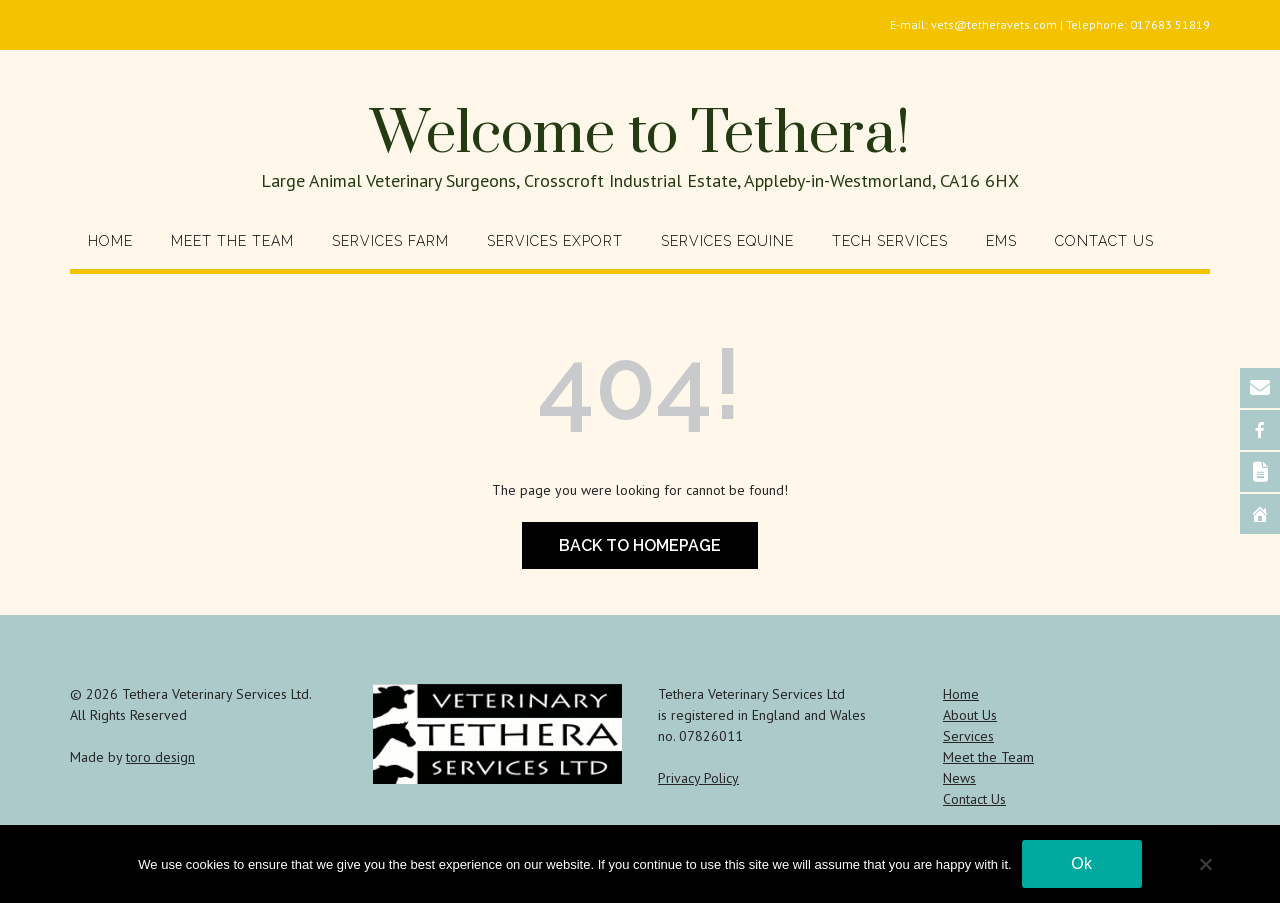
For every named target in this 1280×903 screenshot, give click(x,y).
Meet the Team (232, 241)
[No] (1205, 864)
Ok (1081, 863)
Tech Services (890, 241)
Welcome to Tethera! (640, 135)
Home (110, 241)
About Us (970, 715)
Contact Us (1104, 241)
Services (968, 736)
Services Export (555, 241)
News (959, 778)
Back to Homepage (640, 545)
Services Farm (390, 241)
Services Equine (727, 241)
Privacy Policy (698, 778)
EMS (1001, 241)
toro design (160, 757)
